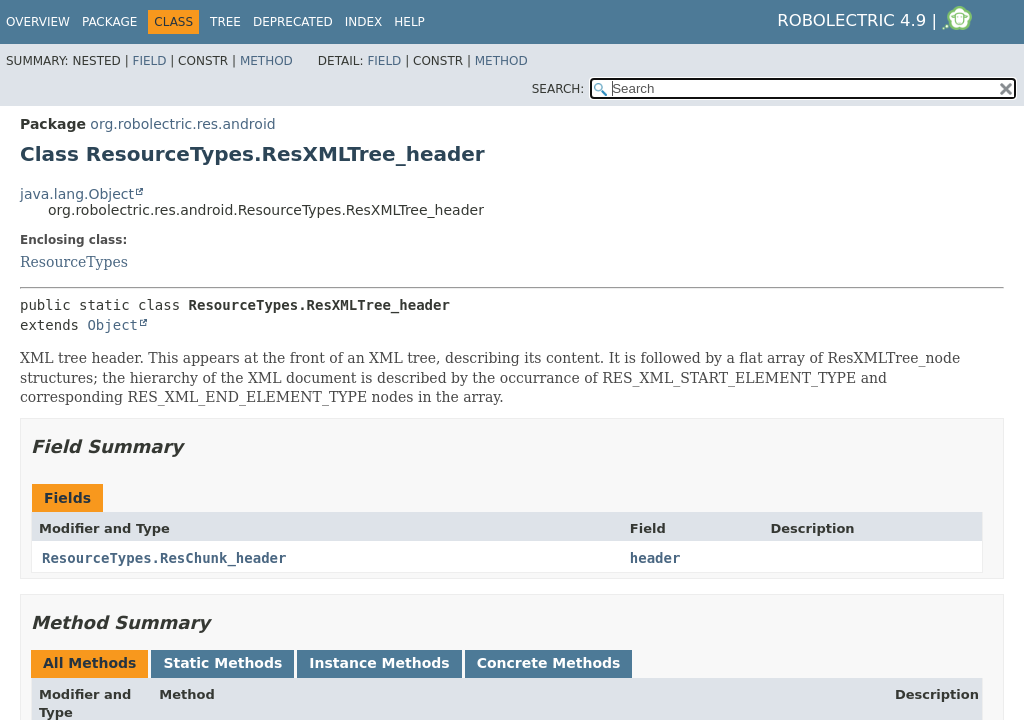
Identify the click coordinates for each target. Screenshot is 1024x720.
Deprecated (293, 22)
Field (149, 61)
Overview (38, 22)
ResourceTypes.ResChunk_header (164, 558)
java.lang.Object (77, 194)
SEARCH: (558, 89)
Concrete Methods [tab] (549, 663)
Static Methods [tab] (222, 663)
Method (266, 61)
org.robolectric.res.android (182, 124)
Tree (225, 22)
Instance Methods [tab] (379, 663)
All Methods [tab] (89, 663)
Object (112, 325)
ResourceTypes (74, 262)
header (655, 558)
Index (364, 22)
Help (409, 22)
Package (109, 22)
